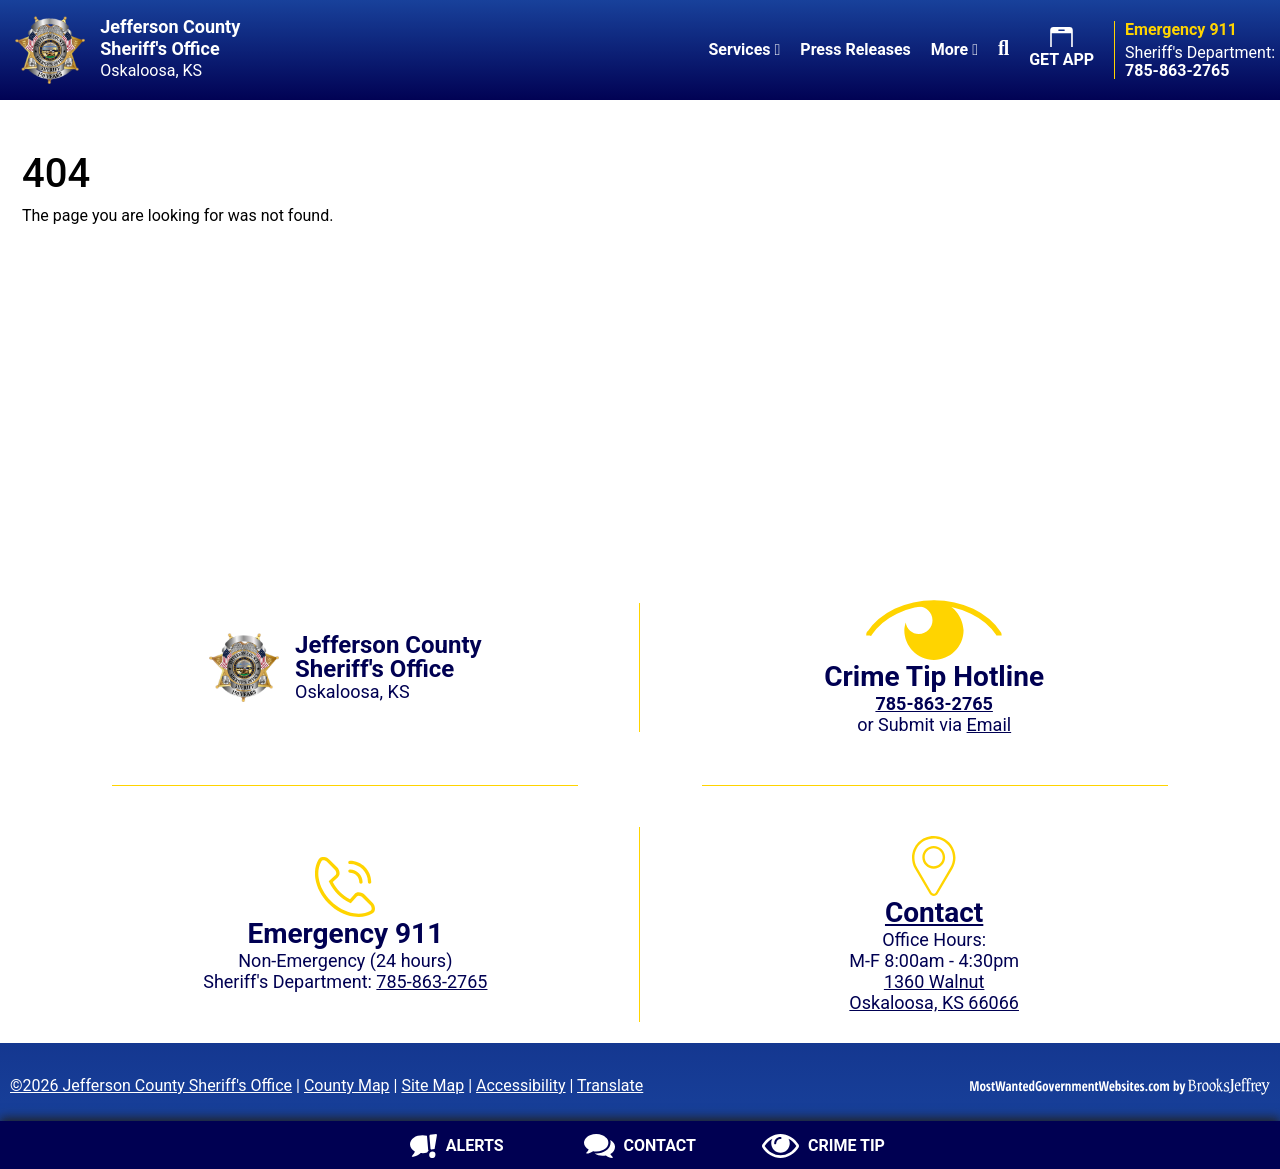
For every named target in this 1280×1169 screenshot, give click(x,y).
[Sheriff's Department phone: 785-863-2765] (1177, 70)
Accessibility (521, 1085)
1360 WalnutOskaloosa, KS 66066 (934, 992)
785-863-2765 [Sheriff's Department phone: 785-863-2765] (431, 981)
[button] (1003, 50)
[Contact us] (639, 1146)
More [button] (954, 49)
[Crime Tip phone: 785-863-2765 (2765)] (933, 703)
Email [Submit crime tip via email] (989, 724)
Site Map (432, 1085)
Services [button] (744, 49)
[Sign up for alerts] (456, 1146)
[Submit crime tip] (823, 1146)
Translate (610, 1085)
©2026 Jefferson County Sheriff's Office (151, 1085)
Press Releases (855, 49)
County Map (347, 1085)
